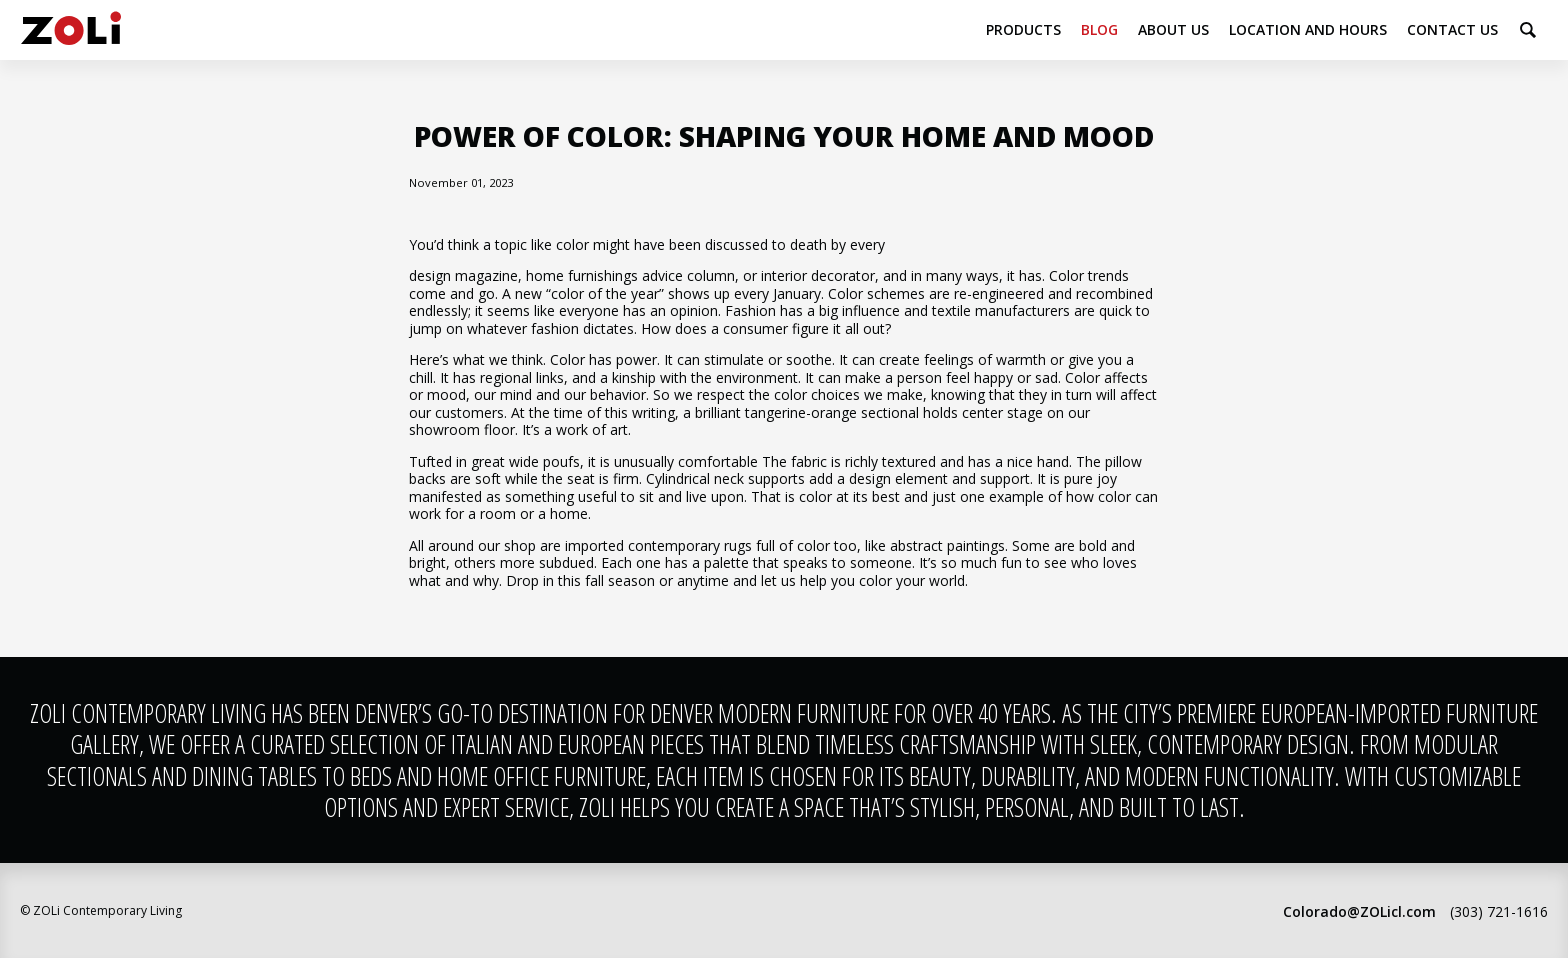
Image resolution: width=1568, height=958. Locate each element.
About (1173, 29)
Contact (1452, 29)
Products (1023, 29)
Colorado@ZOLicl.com (1359, 911)
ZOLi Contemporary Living (71, 30)
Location (1308, 29)
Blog (1099, 29)
